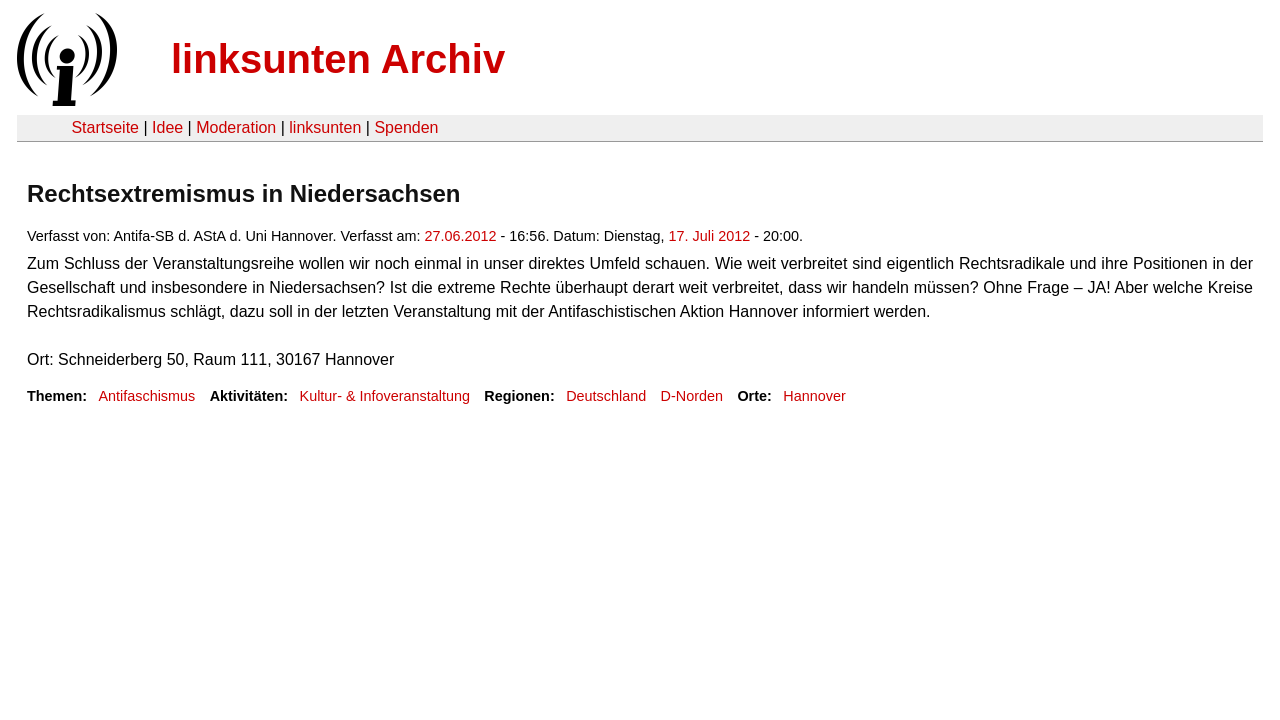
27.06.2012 (461, 236)
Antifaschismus (146, 396)
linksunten (325, 127)
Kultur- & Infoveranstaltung (385, 396)
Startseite (105, 127)
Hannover (814, 396)
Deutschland (606, 396)
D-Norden (692, 396)
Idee (167, 127)
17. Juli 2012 (710, 236)
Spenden (406, 127)
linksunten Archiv (338, 59)
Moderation (236, 127)
